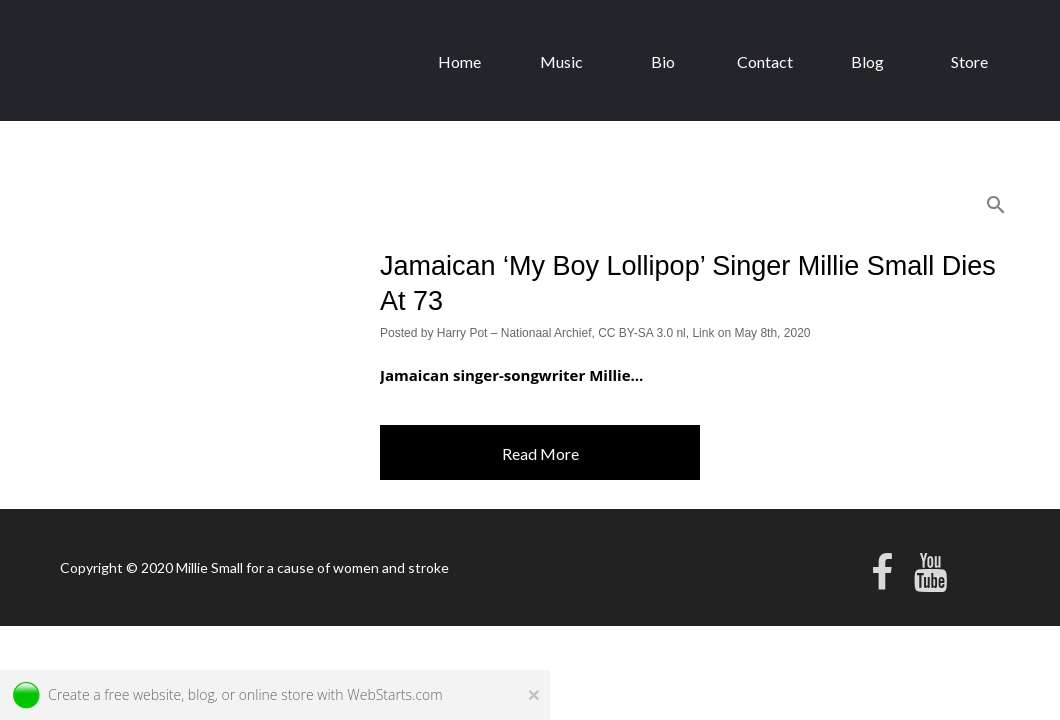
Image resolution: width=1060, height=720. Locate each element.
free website (142, 694)
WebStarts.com (394, 694)
